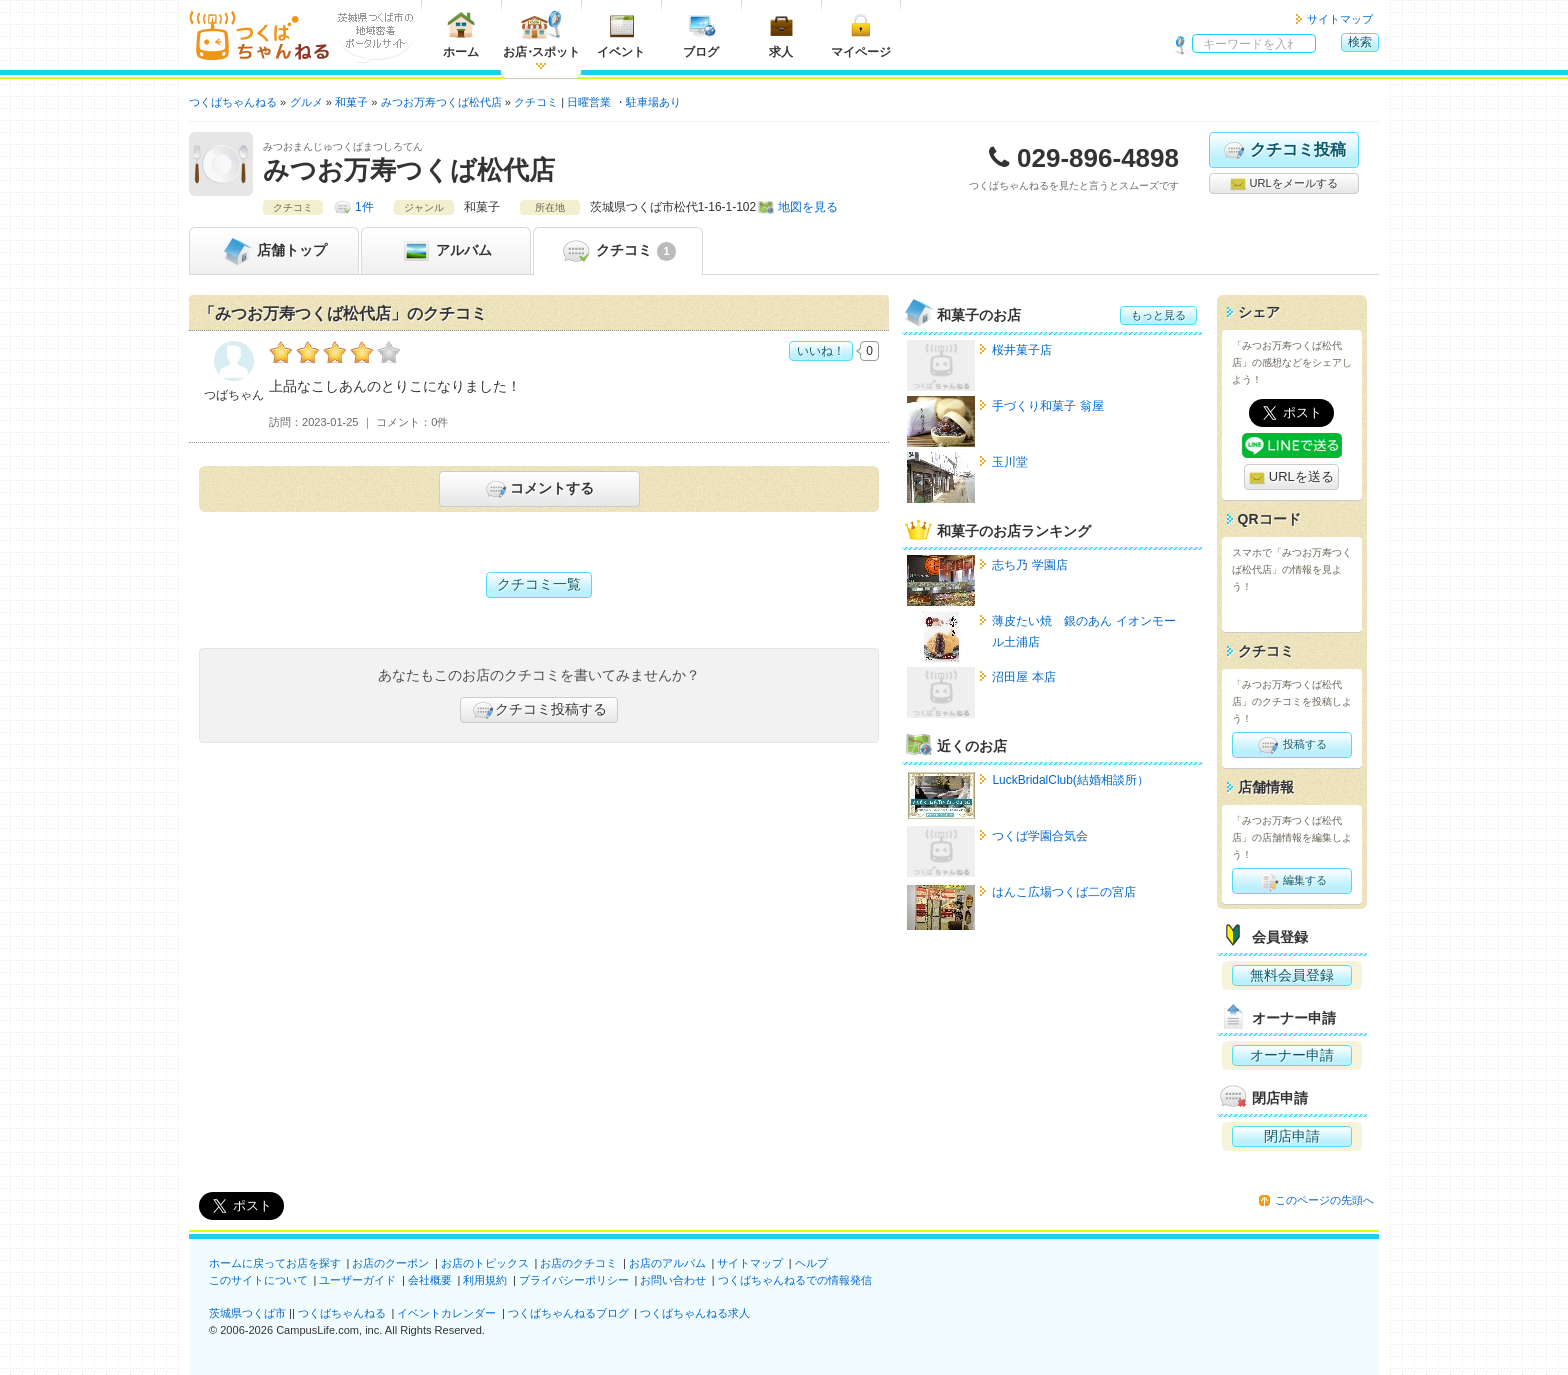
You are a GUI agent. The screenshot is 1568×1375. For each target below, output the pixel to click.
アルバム (446, 251)
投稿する (1291, 745)
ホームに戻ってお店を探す (275, 1263)
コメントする (538, 489)
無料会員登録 (1292, 975)
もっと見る (1158, 315)
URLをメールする (1283, 184)
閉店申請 (1292, 1136)
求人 (781, 34)
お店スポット (541, 34)
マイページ (861, 34)
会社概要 (430, 1280)
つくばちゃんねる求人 (695, 1313)
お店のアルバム (667, 1263)
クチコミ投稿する (539, 710)
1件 (364, 207)
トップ (274, 251)
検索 (1360, 42)
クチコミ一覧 (539, 584)
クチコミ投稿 (1283, 150)
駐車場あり (653, 102)
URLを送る (1291, 477)
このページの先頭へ (1324, 1200)
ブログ (701, 34)
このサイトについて (258, 1280)
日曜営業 (589, 102)
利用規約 (485, 1280)
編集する (1291, 881)
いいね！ (821, 351)
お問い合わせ (673, 1280)
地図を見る (808, 207)
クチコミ (617, 251)
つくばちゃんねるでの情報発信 (795, 1280)
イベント (621, 34)
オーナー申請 (1292, 1055)
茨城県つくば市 (247, 1313)
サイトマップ (1340, 19)
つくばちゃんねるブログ (568, 1313)
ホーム (461, 34)
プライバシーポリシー (574, 1280)
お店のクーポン (390, 1263)
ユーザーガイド (357, 1280)
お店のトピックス (485, 1263)
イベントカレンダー (446, 1313)
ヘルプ (811, 1263)
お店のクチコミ (578, 1263)
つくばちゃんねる (342, 1313)
